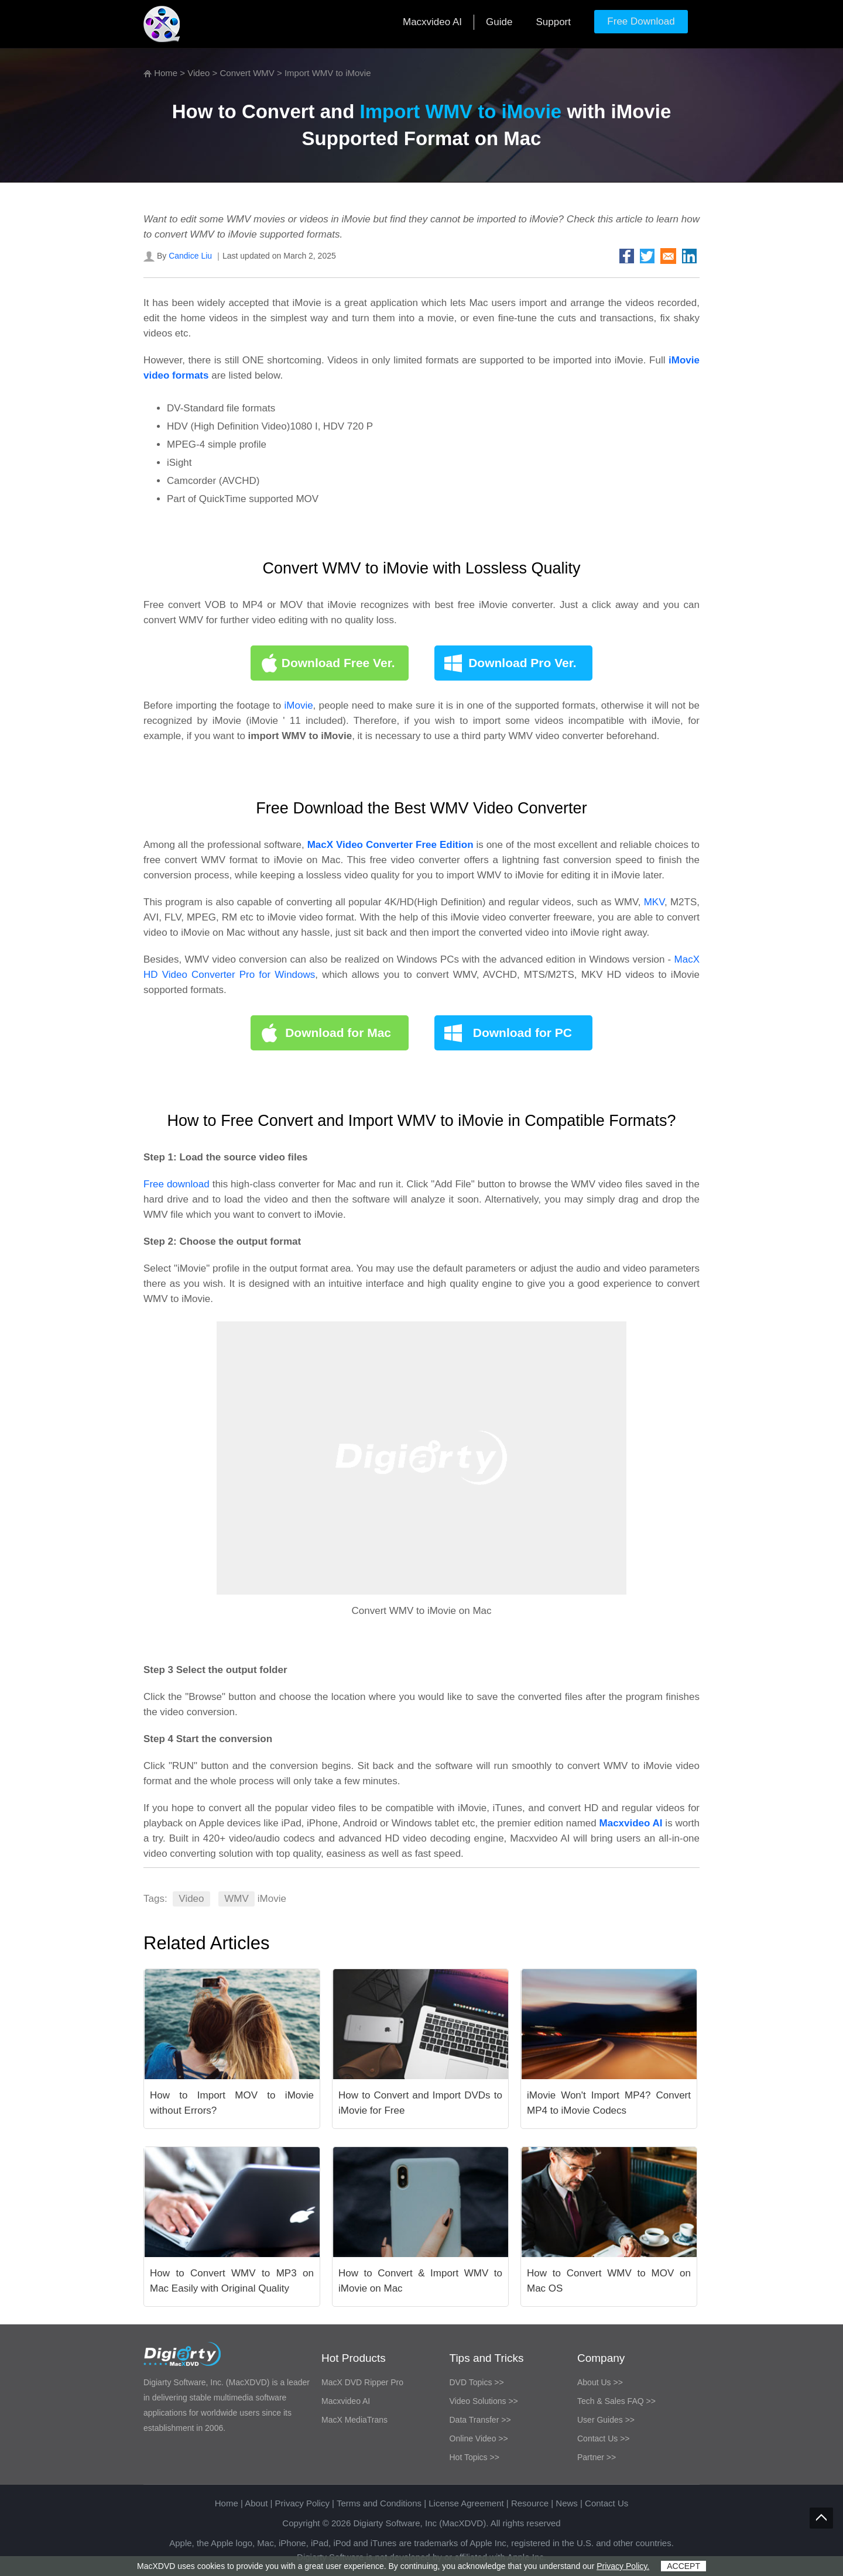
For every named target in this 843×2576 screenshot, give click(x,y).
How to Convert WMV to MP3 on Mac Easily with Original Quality (232, 2281)
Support (553, 22)
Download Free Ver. (338, 662)
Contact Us (606, 2503)
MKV (654, 902)
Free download (178, 1184)
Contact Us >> (603, 2438)
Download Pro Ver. (522, 662)
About (256, 2503)
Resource (530, 2503)
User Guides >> (606, 2419)
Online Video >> (479, 2438)
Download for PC (522, 1032)
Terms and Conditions (379, 2503)
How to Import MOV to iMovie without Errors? (232, 2103)
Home (165, 73)
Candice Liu (190, 255)
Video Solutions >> (484, 2401)
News (567, 2503)
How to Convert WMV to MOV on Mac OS (609, 2281)
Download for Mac (338, 1032)
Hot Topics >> (474, 2457)
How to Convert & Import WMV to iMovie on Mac (420, 2281)
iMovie (298, 705)
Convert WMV (247, 73)
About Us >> (600, 2382)
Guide (499, 22)
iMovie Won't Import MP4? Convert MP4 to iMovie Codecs (609, 2103)
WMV (236, 1898)
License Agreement (466, 2503)
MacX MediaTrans (354, 2419)
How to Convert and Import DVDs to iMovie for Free (420, 2103)
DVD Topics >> (477, 2382)
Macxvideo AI (432, 22)
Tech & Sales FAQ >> (616, 2401)
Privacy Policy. (623, 2566)
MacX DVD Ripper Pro (362, 2382)
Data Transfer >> (480, 2419)
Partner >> (596, 2457)
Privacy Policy (302, 2503)
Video (198, 73)
